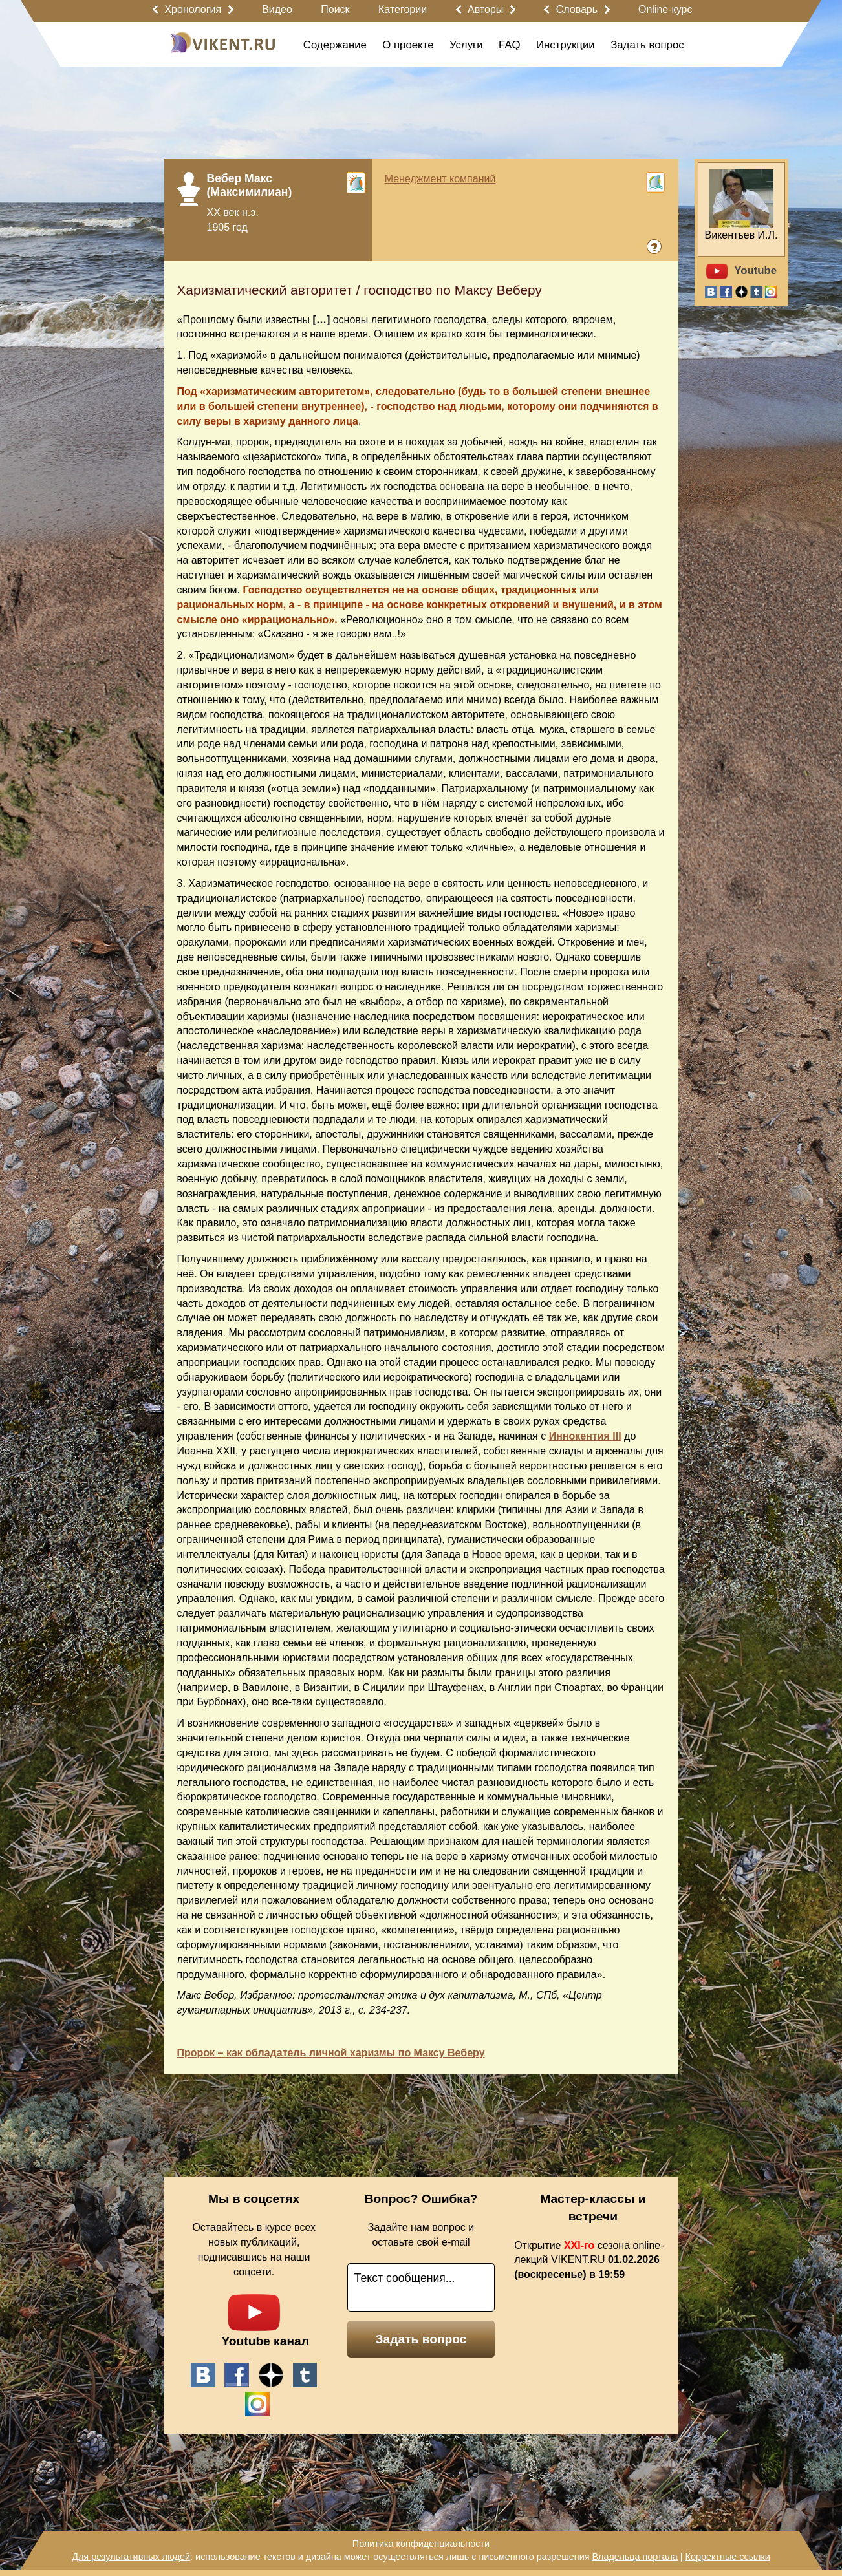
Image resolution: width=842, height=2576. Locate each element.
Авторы (485, 9)
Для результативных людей (131, 2556)
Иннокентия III (585, 1436)
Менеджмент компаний (440, 178)
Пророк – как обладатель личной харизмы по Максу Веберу (331, 2052)
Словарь (577, 9)
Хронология (192, 9)
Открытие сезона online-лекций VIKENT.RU (589, 2260)
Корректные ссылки (727, 2556)
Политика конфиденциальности (421, 2544)
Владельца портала (634, 2556)
